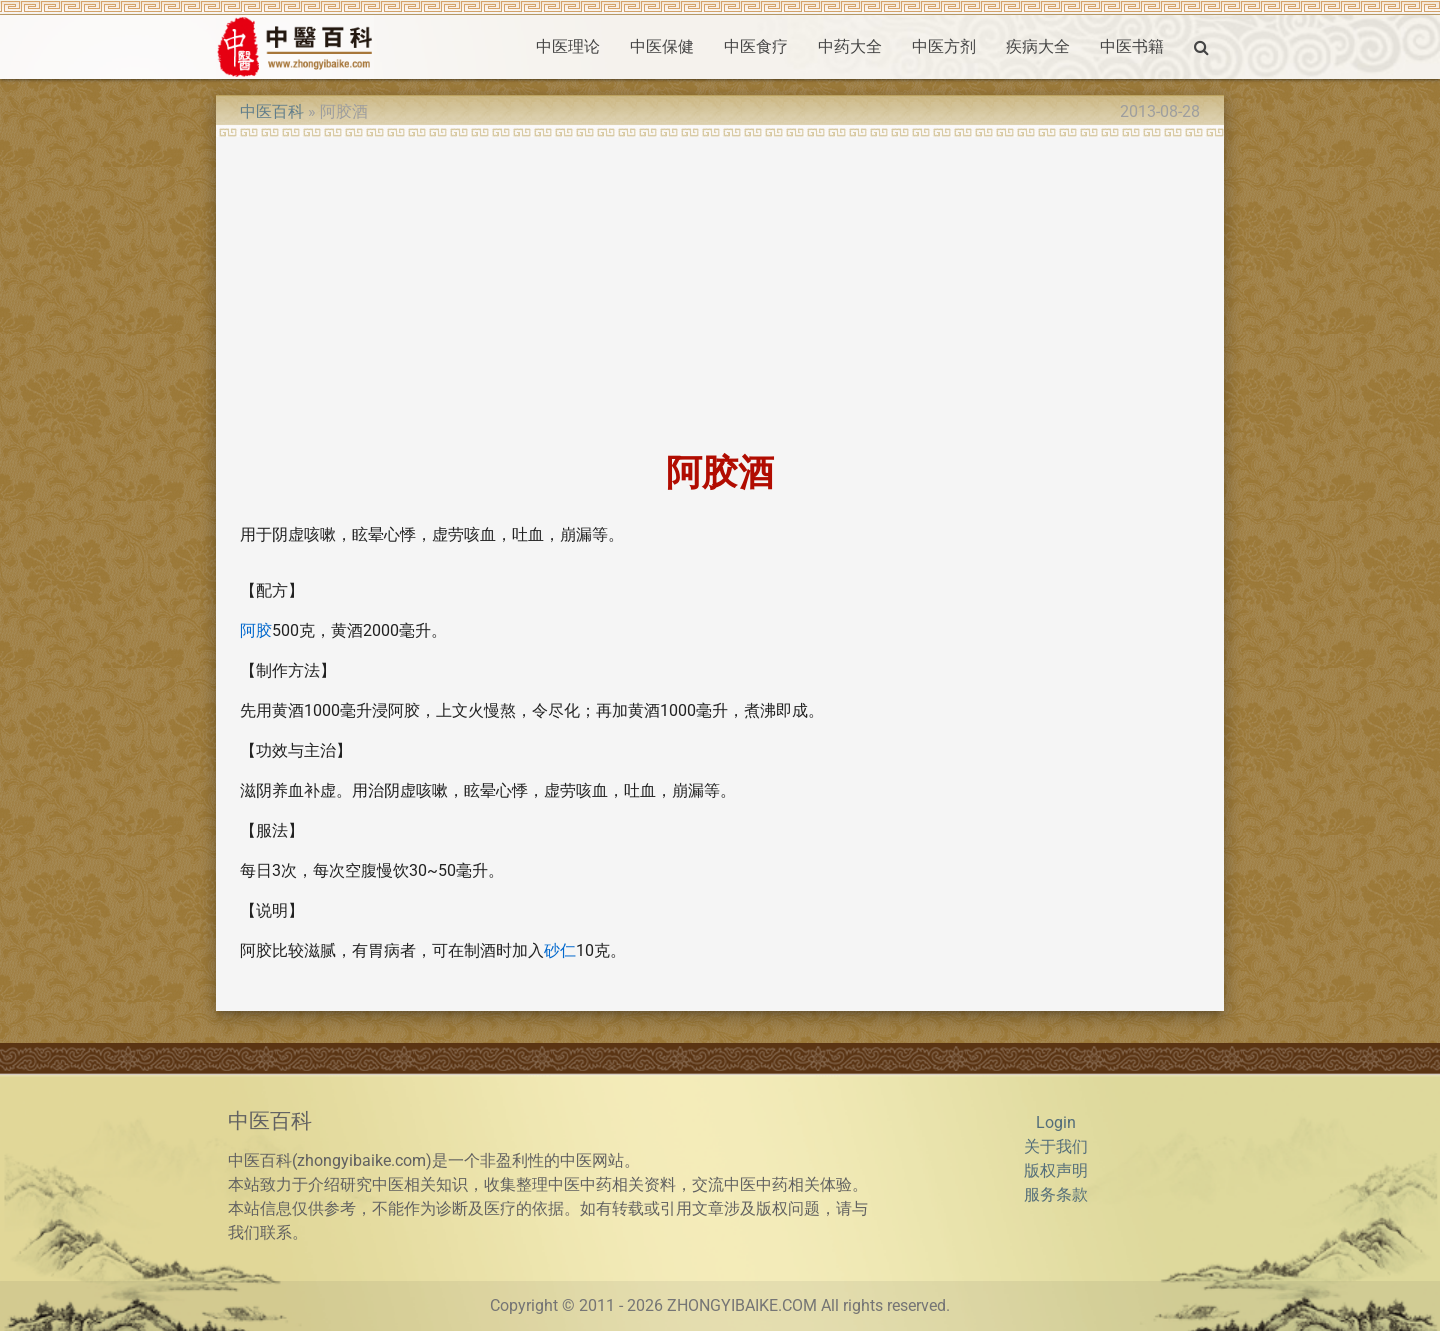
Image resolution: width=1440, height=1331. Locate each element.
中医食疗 (756, 46)
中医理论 (568, 46)
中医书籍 (1132, 46)
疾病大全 (1038, 46)
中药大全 (850, 46)
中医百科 (272, 111)
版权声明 (1056, 1170)
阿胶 (256, 630)
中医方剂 (944, 46)
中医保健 (662, 46)
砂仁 (560, 950)
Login (1056, 1122)
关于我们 (1056, 1146)
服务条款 (1056, 1194)
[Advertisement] (720, 288)
